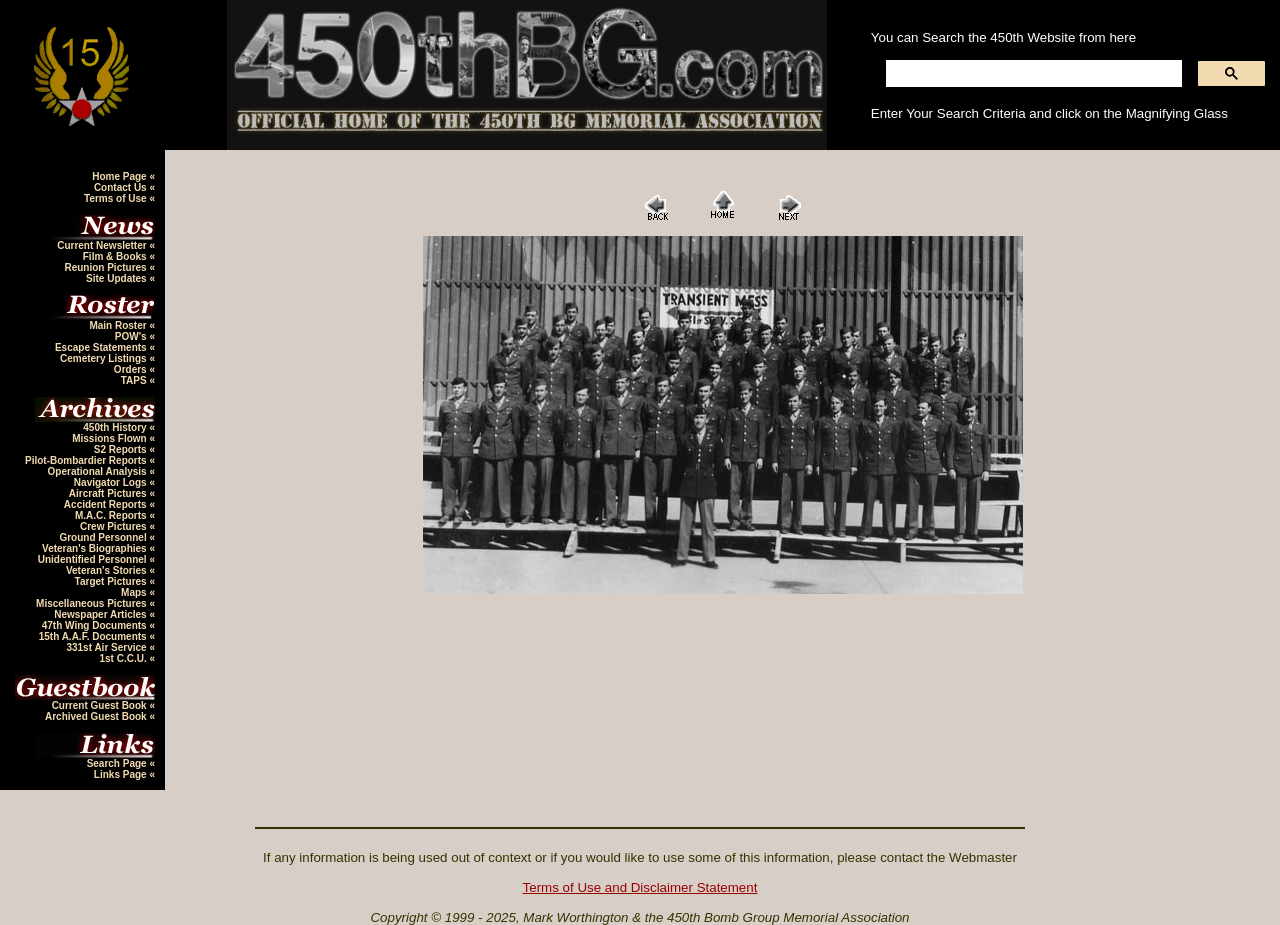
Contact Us (122, 187)
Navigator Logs (112, 482)
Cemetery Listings (104, 358)
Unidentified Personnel (94, 559)
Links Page (122, 774)
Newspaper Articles (101, 614)
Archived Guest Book (97, 716)
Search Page (118, 763)
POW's (132, 336)
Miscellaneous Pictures (92, 603)
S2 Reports (122, 449)
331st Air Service (107, 647)
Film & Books (116, 256)
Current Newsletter (103, 245)
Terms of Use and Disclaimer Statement (640, 887)
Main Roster (119, 325)
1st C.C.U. (124, 658)
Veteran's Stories (108, 570)
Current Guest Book (101, 705)
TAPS (135, 380)
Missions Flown (110, 438)
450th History (116, 427)
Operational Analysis (99, 471)
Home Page (120, 176)
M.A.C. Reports (112, 515)
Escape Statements (102, 347)
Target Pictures (112, 581)
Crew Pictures (114, 526)
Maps (135, 592)
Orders (132, 369)
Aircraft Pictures (109, 493)
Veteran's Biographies (95, 548)
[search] (1032, 74)
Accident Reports (107, 504)
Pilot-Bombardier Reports (87, 460)
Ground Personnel (104, 537)
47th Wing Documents (96, 625)
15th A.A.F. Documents (94, 636)
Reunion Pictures (106, 267)
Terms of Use (116, 198)
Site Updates (117, 278)
